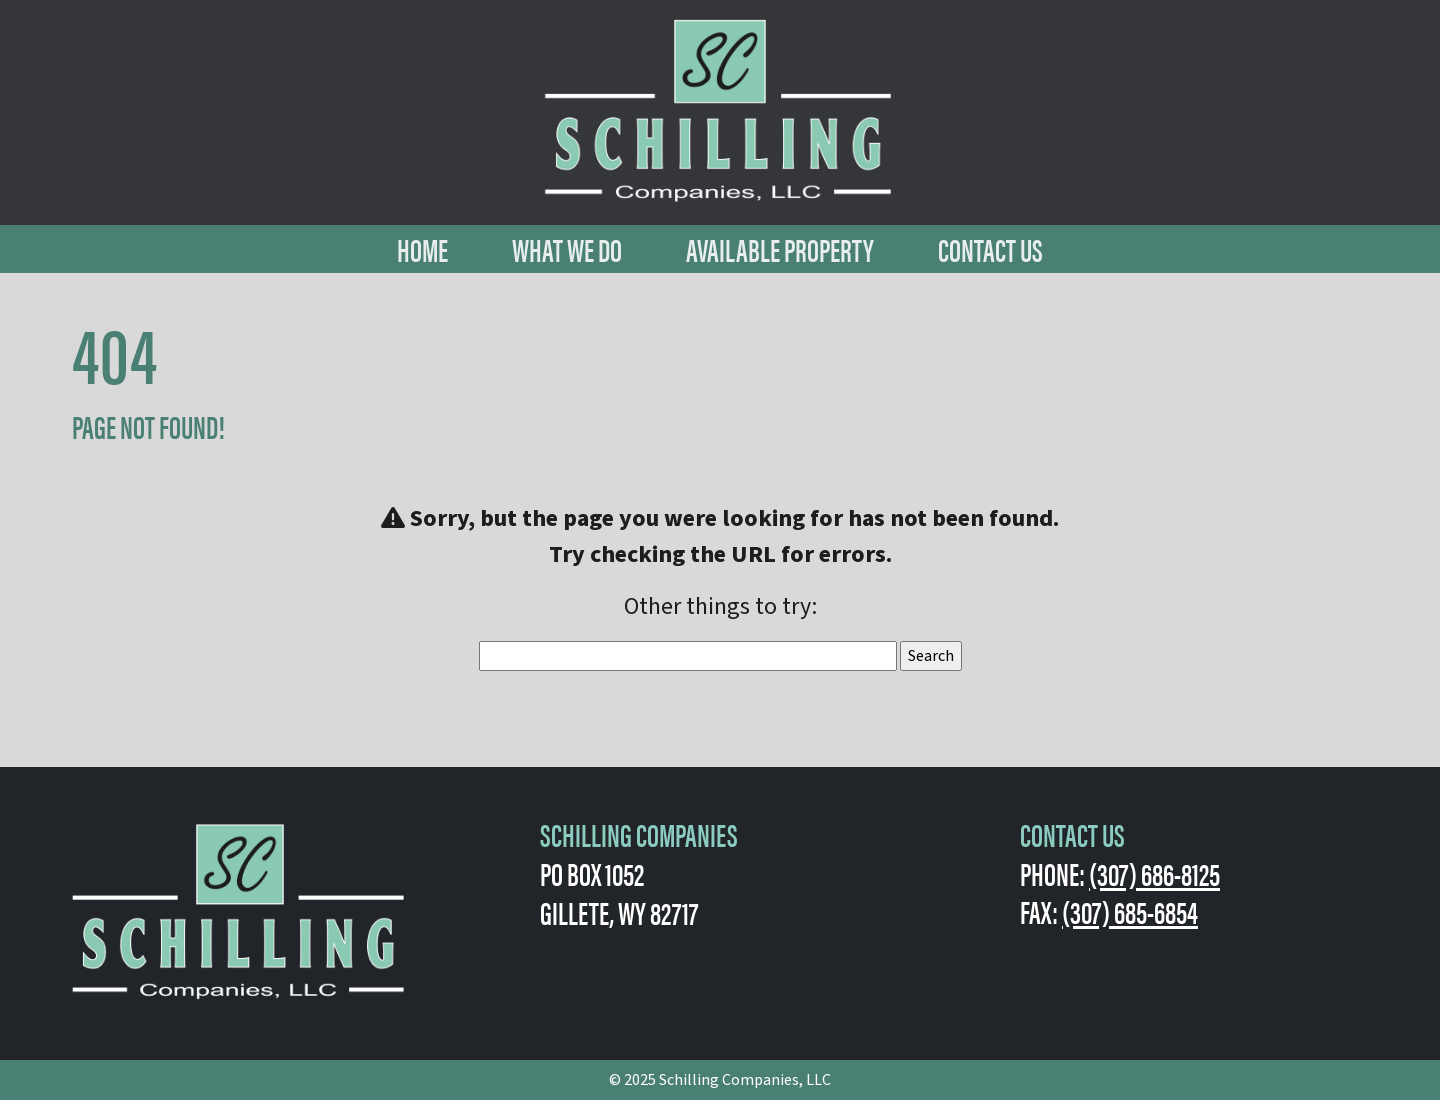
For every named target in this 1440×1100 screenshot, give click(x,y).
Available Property (780, 248)
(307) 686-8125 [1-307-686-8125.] (1154, 872)
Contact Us (990, 248)
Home (422, 248)
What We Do (567, 248)
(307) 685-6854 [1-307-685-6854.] (1130, 910)
